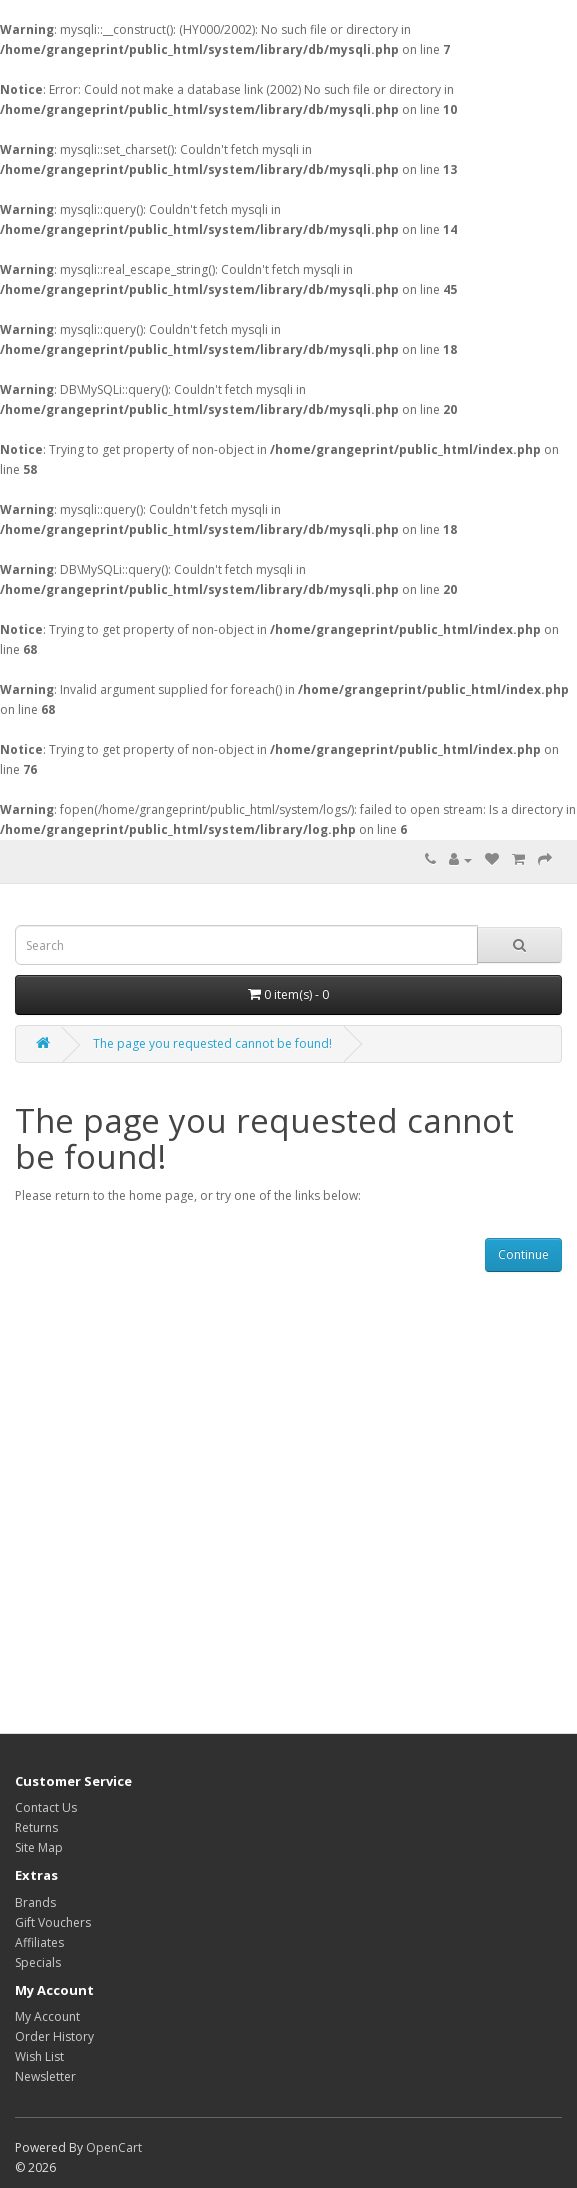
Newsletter (45, 2076)
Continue (523, 1254)
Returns (36, 1827)
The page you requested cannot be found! (212, 1043)
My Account (47, 2016)
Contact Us (46, 1807)
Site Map (39, 1847)
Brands (35, 1902)
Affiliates (39, 1942)
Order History (54, 2036)
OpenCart (114, 2147)
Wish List (39, 2056)
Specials (38, 1962)
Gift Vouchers (53, 1922)
